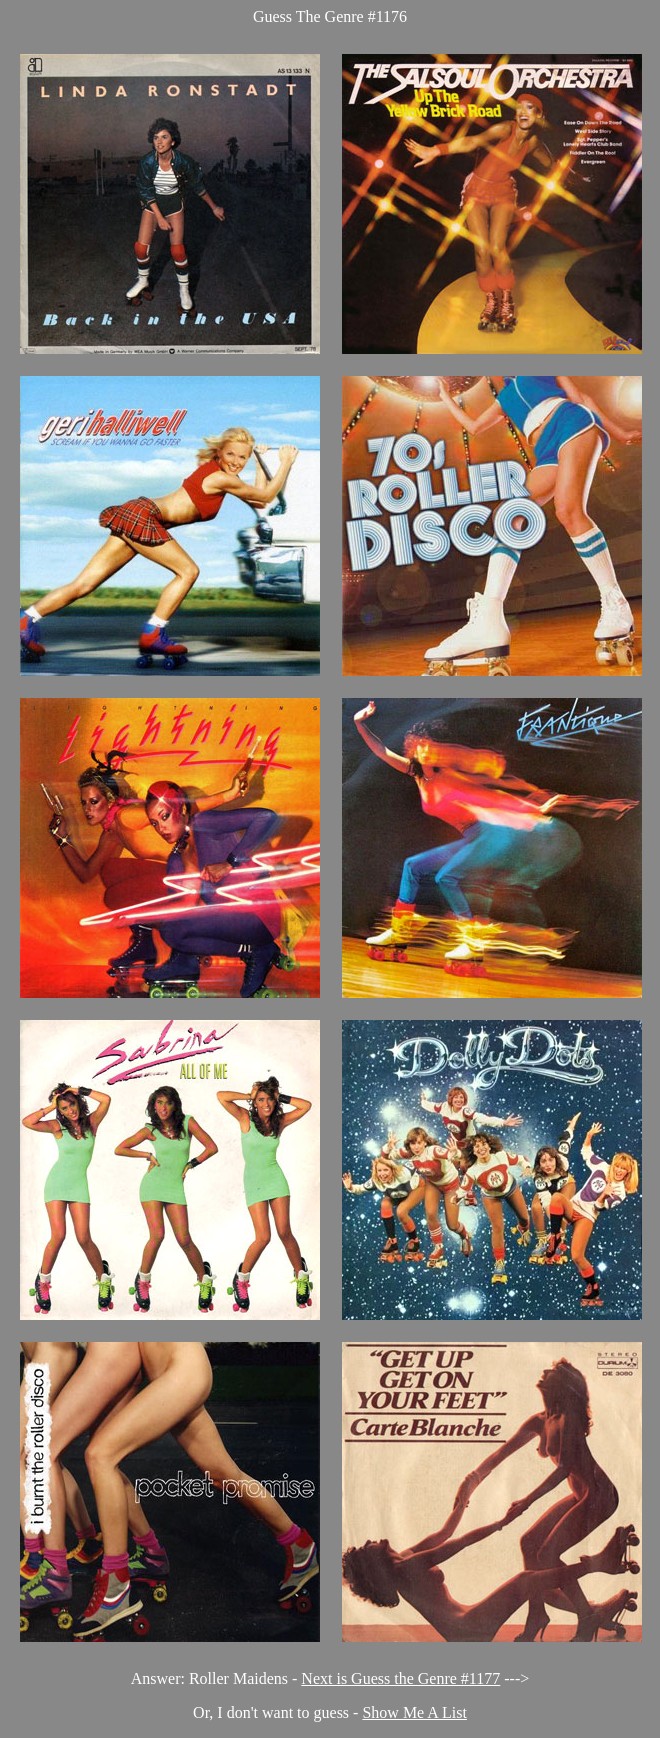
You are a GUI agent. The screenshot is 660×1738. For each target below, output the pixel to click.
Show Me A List (414, 1712)
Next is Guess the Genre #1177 (400, 1678)
